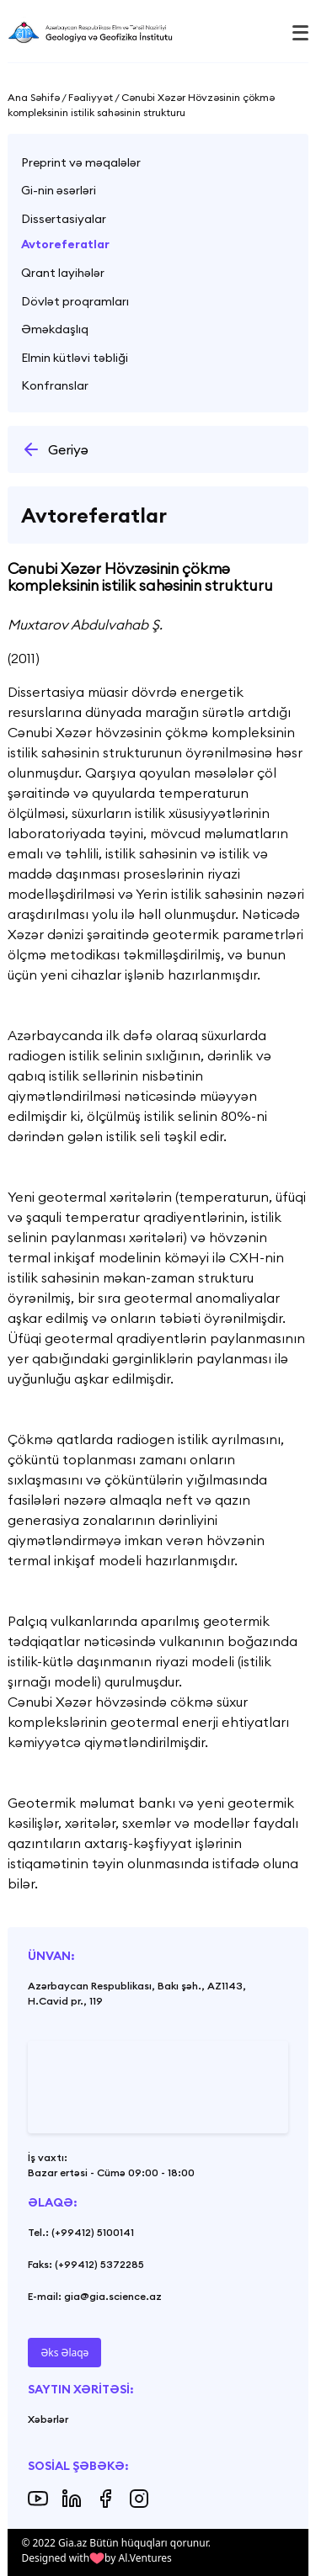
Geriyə (54, 449)
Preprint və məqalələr (81, 162)
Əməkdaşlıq (54, 329)
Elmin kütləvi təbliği (74, 357)
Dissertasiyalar (63, 218)
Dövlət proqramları (75, 301)
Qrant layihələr (62, 272)
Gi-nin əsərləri (58, 190)
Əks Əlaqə (64, 2352)
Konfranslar (54, 385)
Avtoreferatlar (65, 244)
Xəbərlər (48, 2419)
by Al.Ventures (138, 2558)
